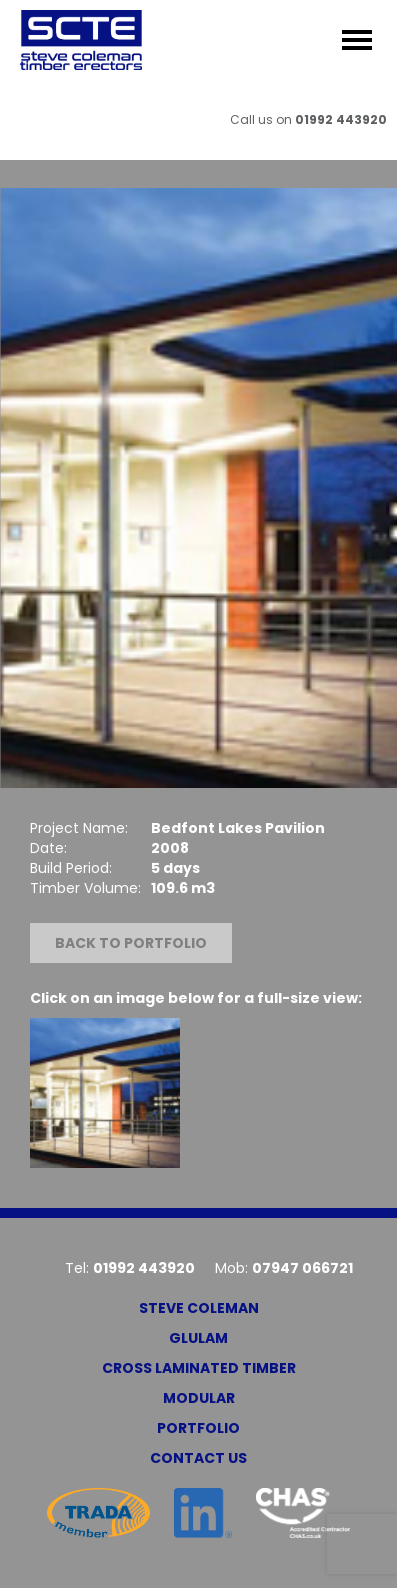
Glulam (198, 1338)
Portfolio (198, 1428)
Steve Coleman (199, 1308)
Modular (199, 1398)
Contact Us (198, 1458)
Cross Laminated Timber (199, 1368)
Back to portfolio (131, 943)
